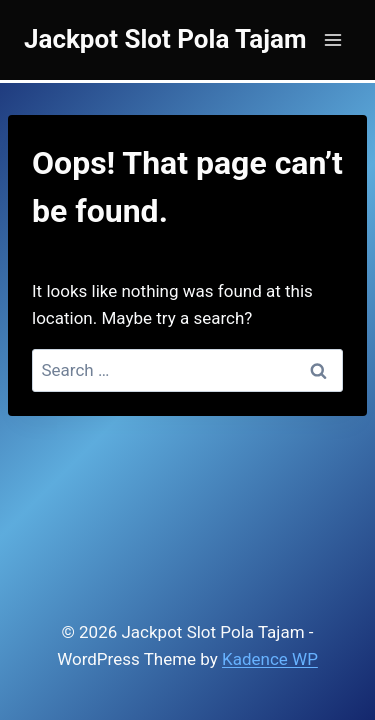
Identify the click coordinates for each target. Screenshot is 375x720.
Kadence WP (270, 659)
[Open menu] (332, 39)
